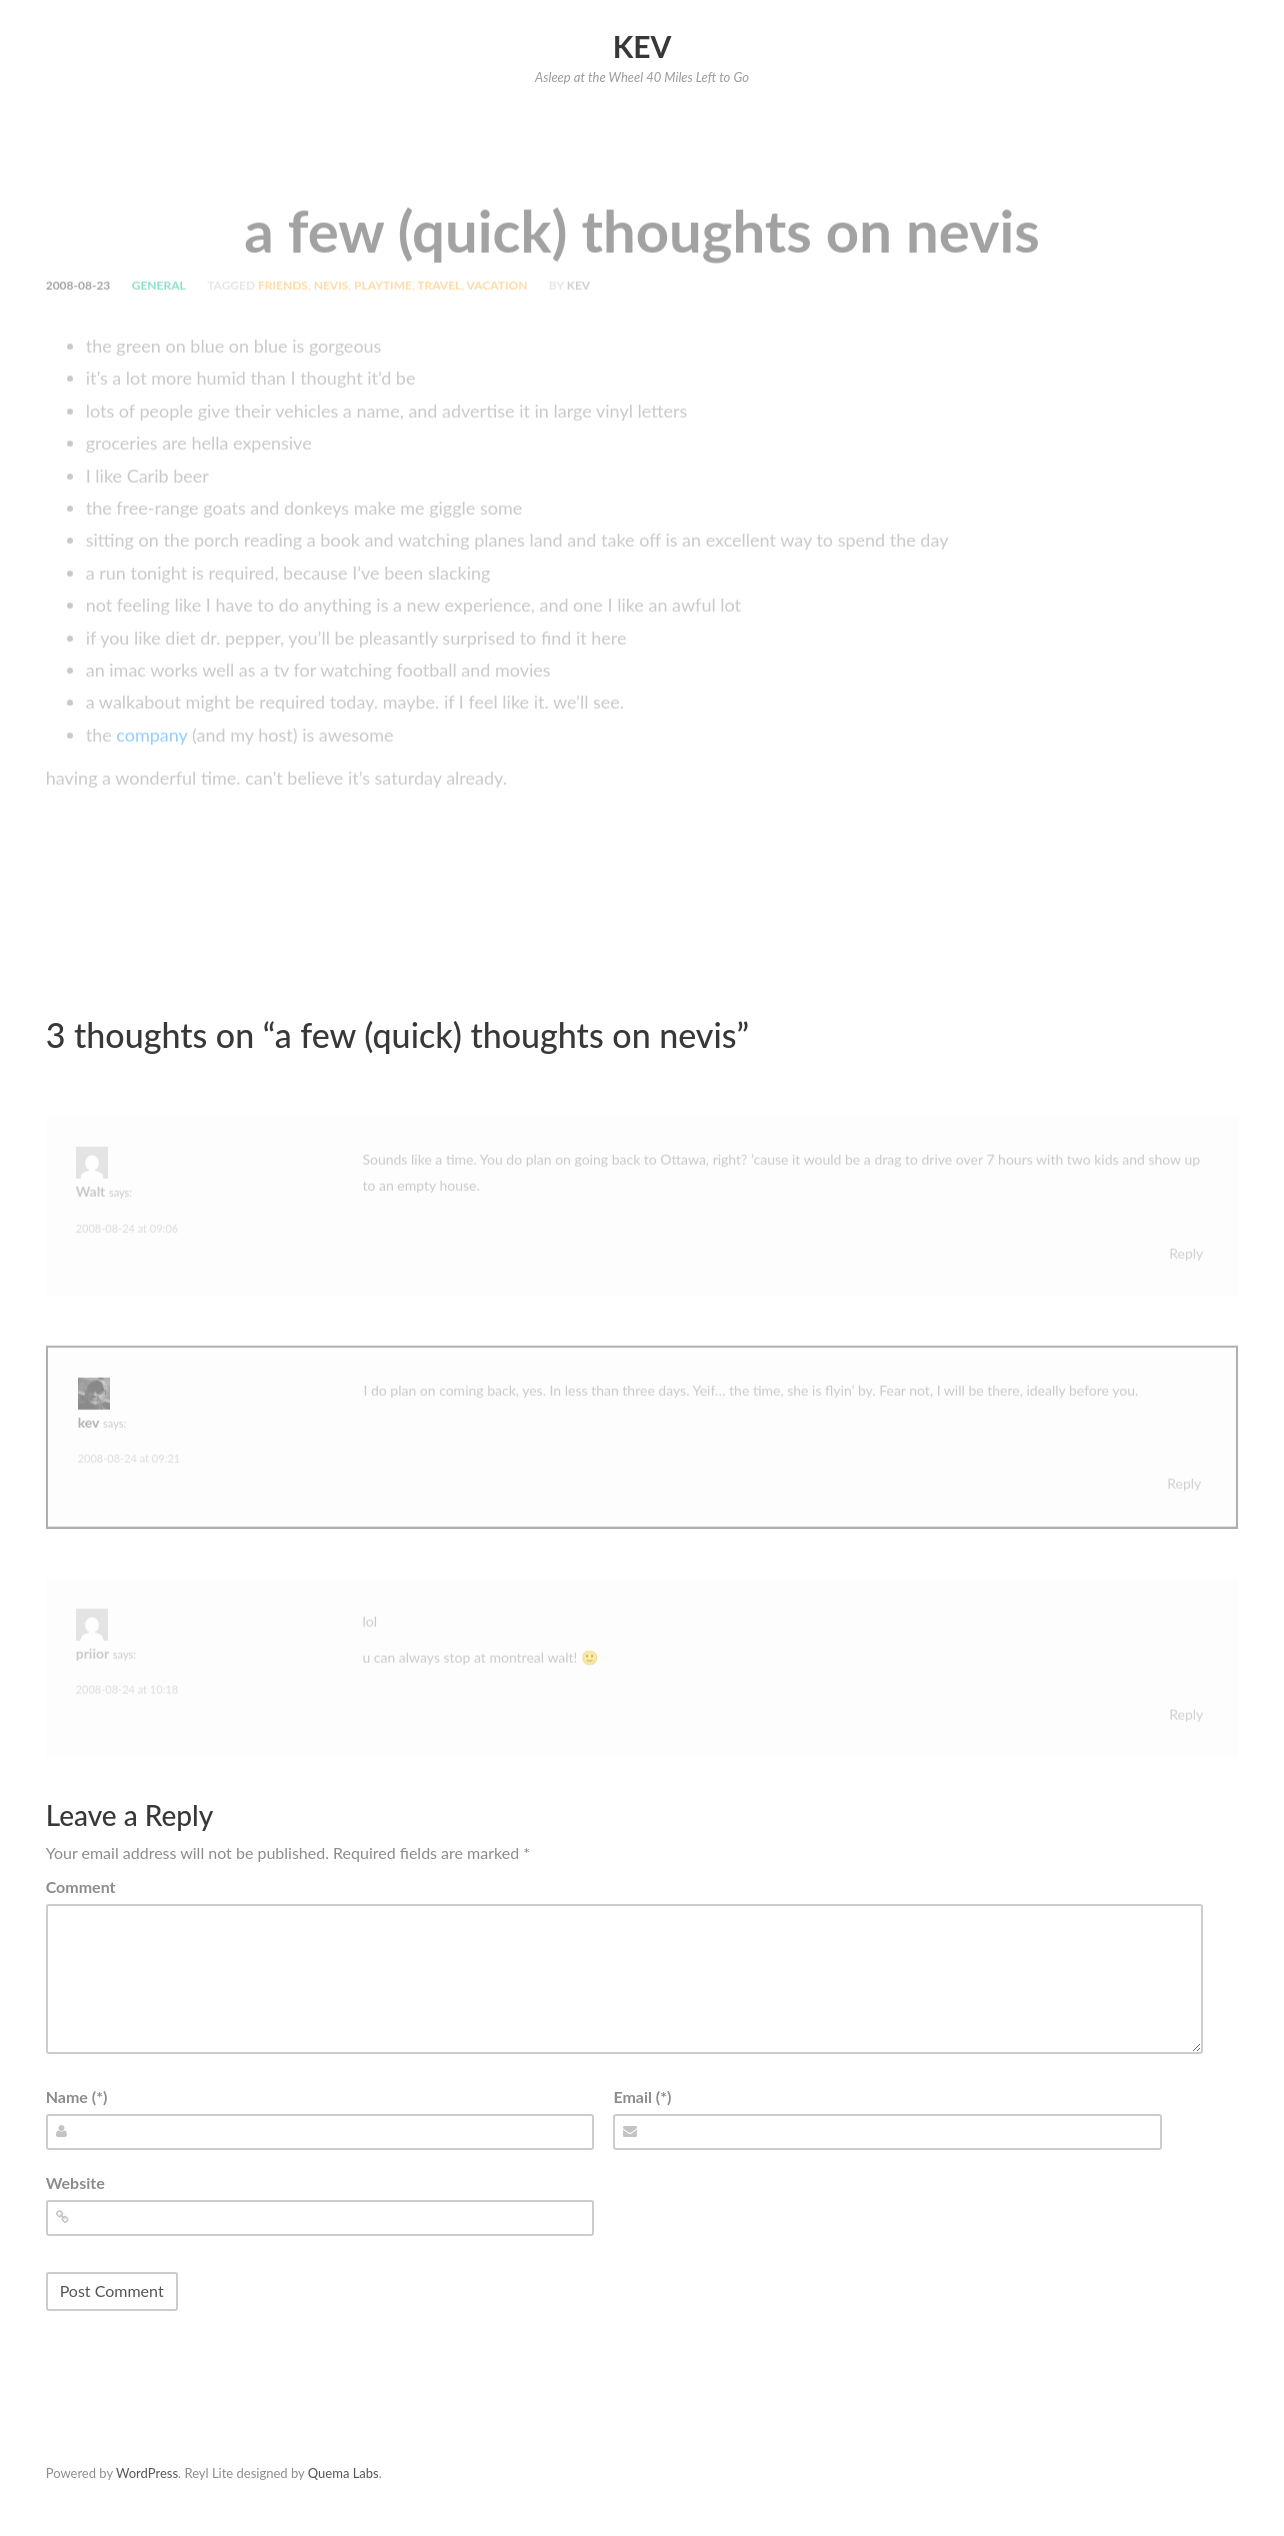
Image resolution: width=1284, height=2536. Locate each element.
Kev (642, 46)
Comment (81, 1886)
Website (75, 2182)
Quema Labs (343, 2473)
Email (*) (642, 2096)
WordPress (147, 2473)
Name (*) (77, 2096)
